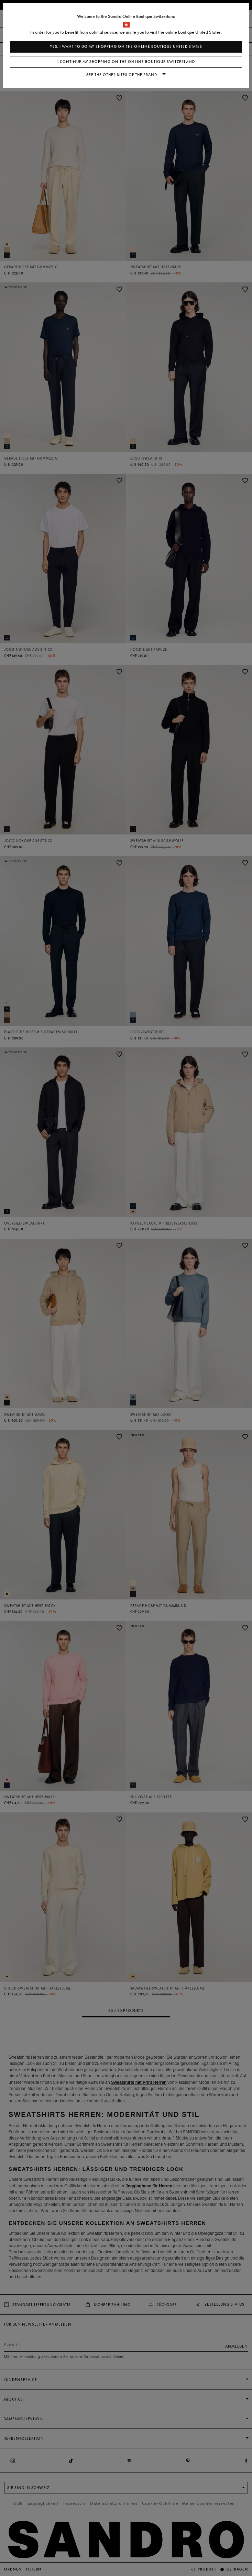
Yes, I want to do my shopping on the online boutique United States (126, 46)
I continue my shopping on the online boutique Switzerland (126, 62)
